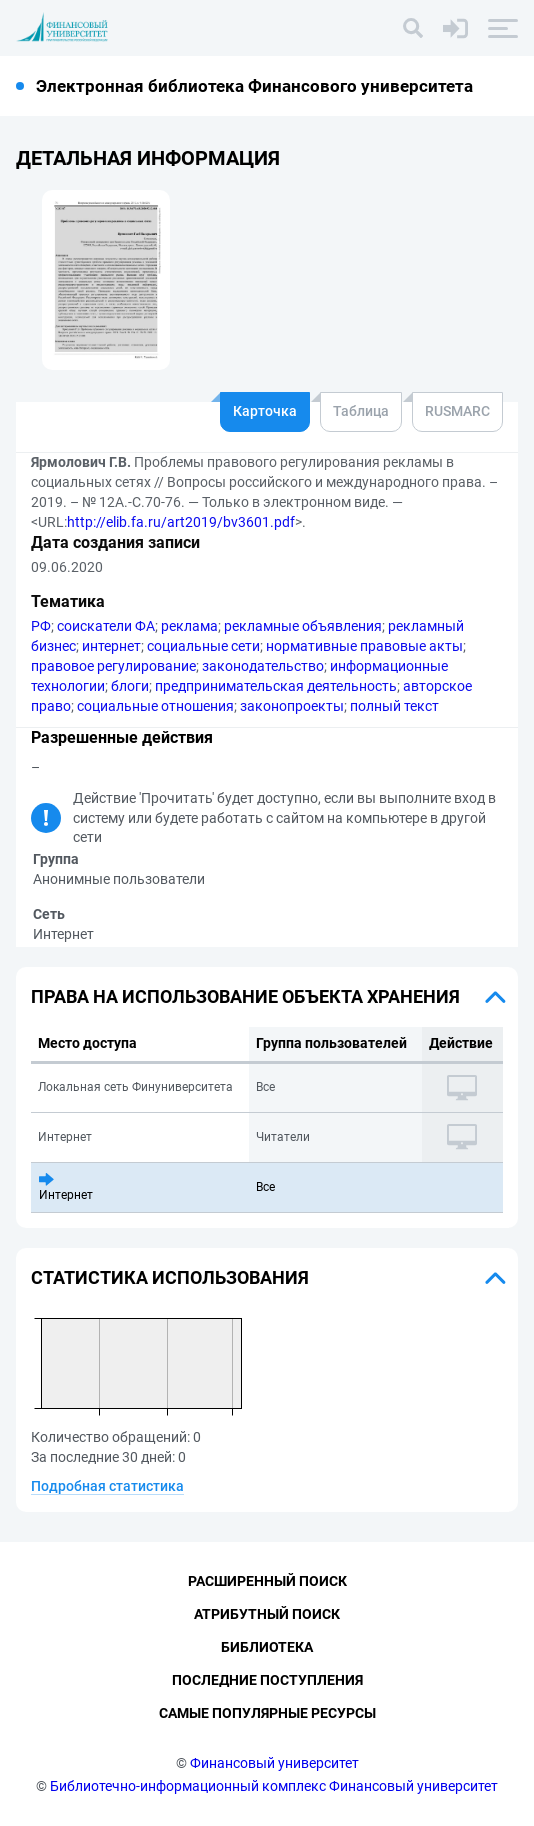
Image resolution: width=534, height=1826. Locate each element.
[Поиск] (413, 28)
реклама (189, 626)
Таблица (361, 411)
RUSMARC (457, 411)
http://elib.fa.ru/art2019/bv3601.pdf (181, 522)
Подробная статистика (107, 1486)
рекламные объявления (303, 626)
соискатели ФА (106, 626)
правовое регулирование (113, 666)
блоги (130, 686)
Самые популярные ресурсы (267, 1713)
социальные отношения (155, 706)
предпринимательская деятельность (276, 686)
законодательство (263, 666)
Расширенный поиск (267, 1581)
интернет (111, 646)
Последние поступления (267, 1680)
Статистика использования (170, 1277)
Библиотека (267, 1647)
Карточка (265, 411)
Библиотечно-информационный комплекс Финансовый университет (274, 1786)
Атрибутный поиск (267, 1614)
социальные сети (203, 646)
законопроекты (292, 706)
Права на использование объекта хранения (245, 996)
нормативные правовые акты (364, 646)
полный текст (394, 706)
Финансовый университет (274, 1763)
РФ (41, 626)
